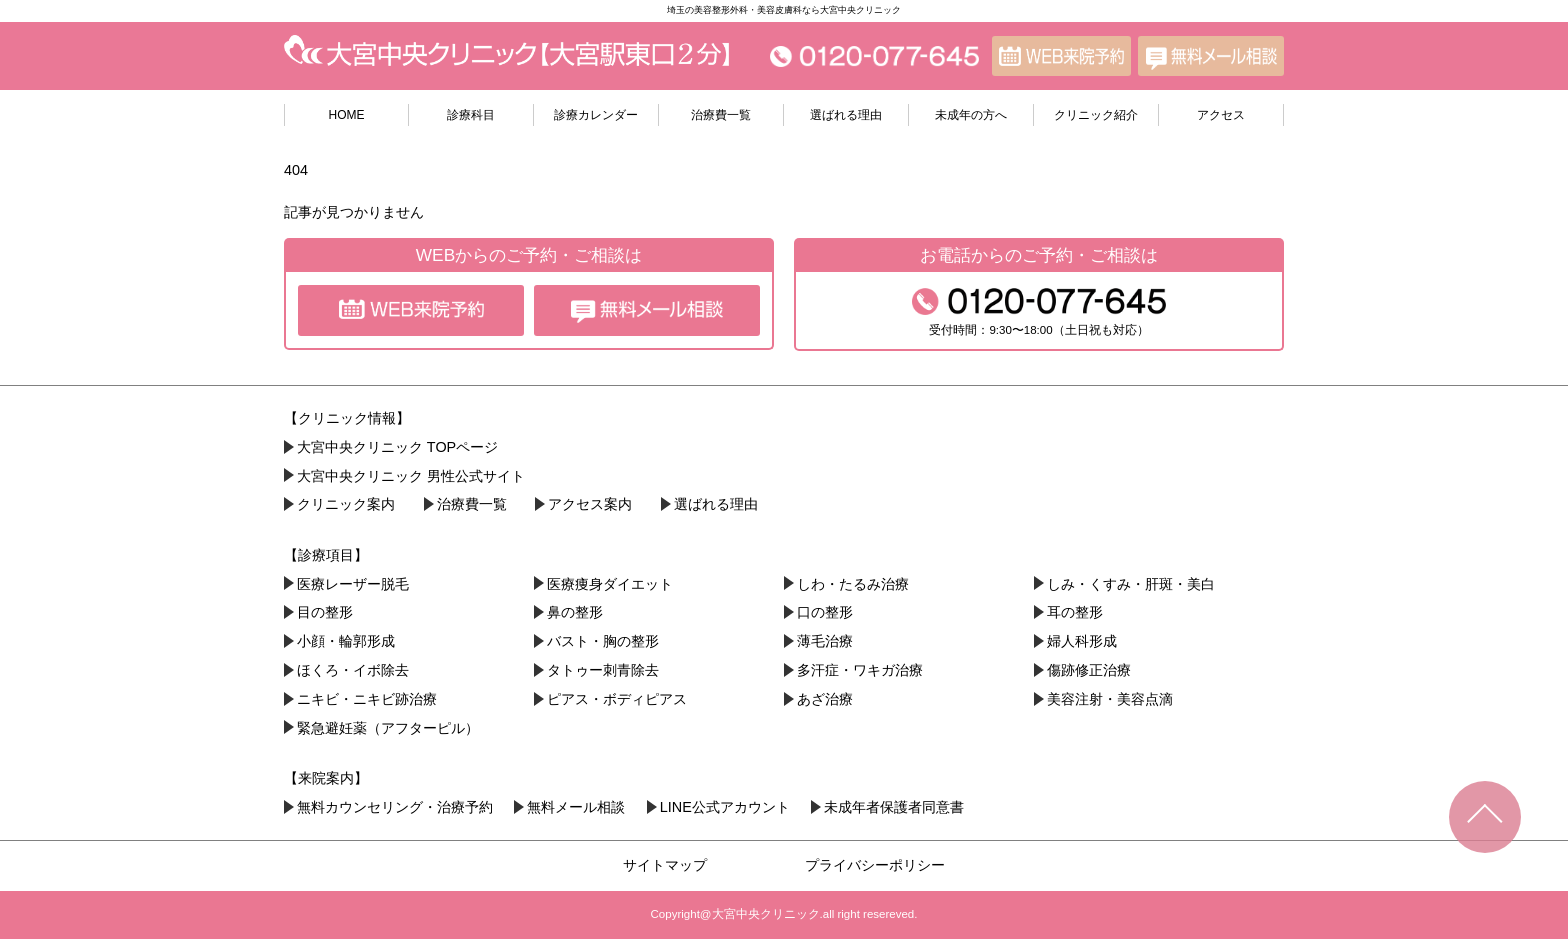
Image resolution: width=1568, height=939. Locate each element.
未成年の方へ (971, 115)
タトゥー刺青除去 (603, 670)
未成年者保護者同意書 (894, 807)
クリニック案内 (346, 504)
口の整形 (825, 612)
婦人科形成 (1082, 641)
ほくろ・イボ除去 (353, 670)
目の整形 (325, 612)
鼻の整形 (575, 612)
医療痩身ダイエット (610, 584)
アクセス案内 (590, 504)
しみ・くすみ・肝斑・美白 (1131, 584)
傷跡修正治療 (1089, 670)
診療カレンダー (596, 115)
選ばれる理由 (846, 115)
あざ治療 (825, 699)
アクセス (1221, 115)
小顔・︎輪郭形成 (346, 641)
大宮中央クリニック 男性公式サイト (411, 476)
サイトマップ (665, 865)
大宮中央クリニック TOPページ (397, 447)
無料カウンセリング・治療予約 (395, 807)
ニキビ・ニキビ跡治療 (367, 699)
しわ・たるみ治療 (853, 584)
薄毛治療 (825, 641)
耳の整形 (1075, 612)
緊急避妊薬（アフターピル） (388, 728)
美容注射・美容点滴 (1110, 699)
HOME (347, 115)
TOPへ (1485, 817)
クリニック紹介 (1096, 115)
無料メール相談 (576, 807)
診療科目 (471, 115)
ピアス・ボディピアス (617, 699)
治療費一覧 (721, 115)
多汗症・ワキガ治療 (860, 670)
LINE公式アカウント (725, 807)
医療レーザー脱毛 (353, 584)
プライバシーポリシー (875, 865)
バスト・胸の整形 (603, 641)
